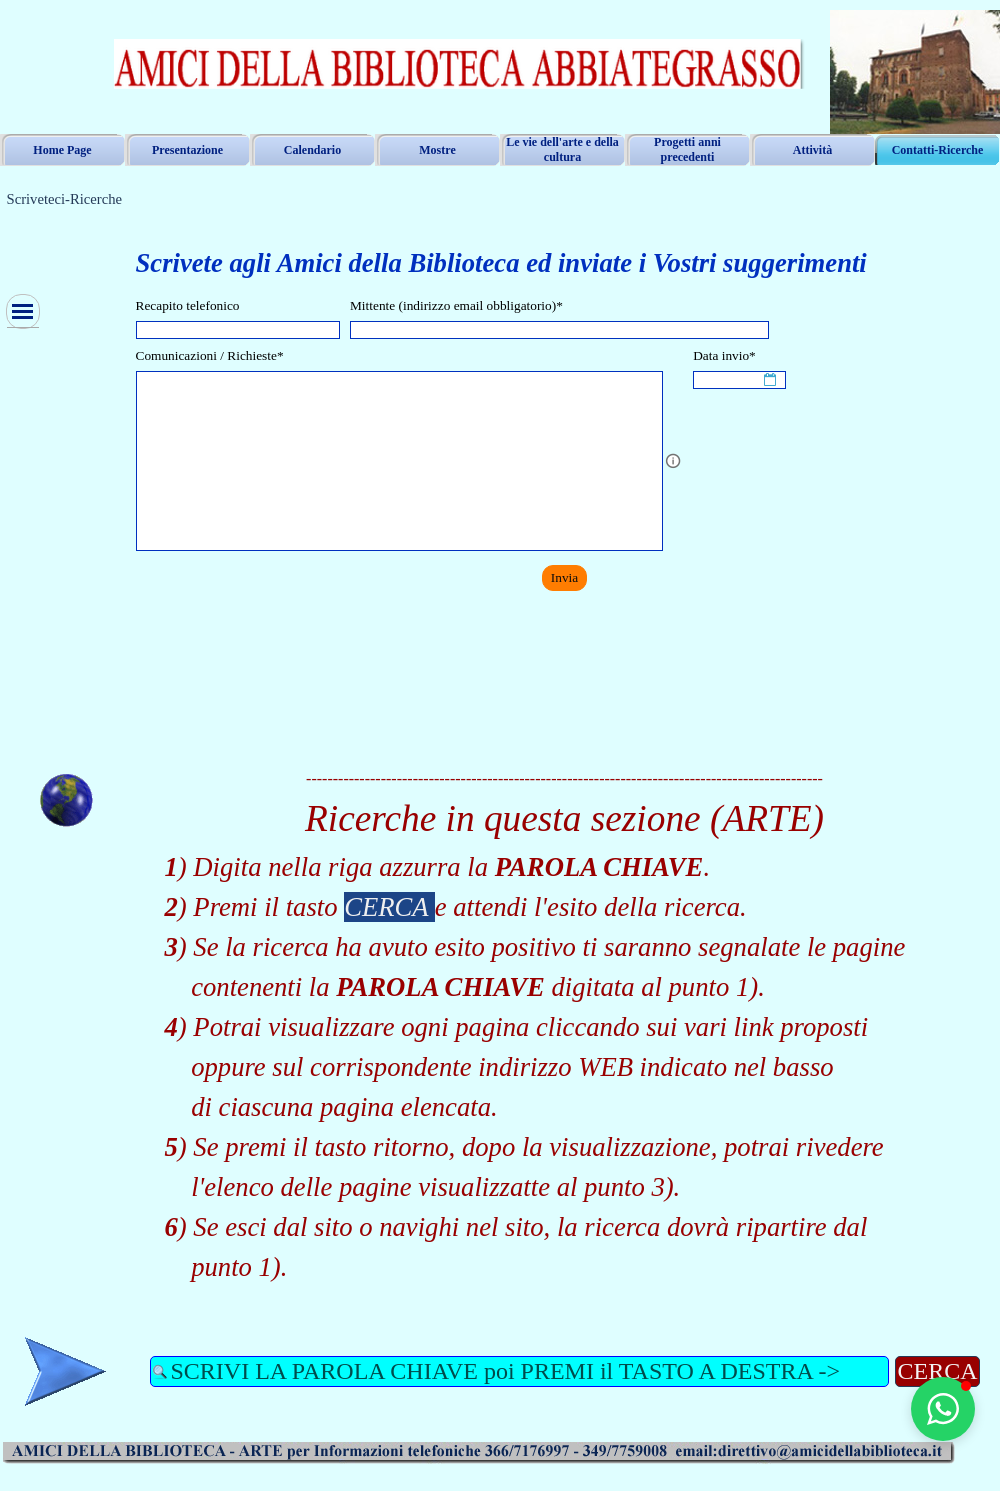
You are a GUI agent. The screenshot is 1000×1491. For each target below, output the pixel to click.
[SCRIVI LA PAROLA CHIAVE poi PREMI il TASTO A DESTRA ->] (520, 1371)
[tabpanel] (565, 252)
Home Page (62, 150)
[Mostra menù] (23, 311)
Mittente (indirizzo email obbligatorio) (456, 305)
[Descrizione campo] (673, 461)
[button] (943, 1409)
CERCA (937, 1371)
